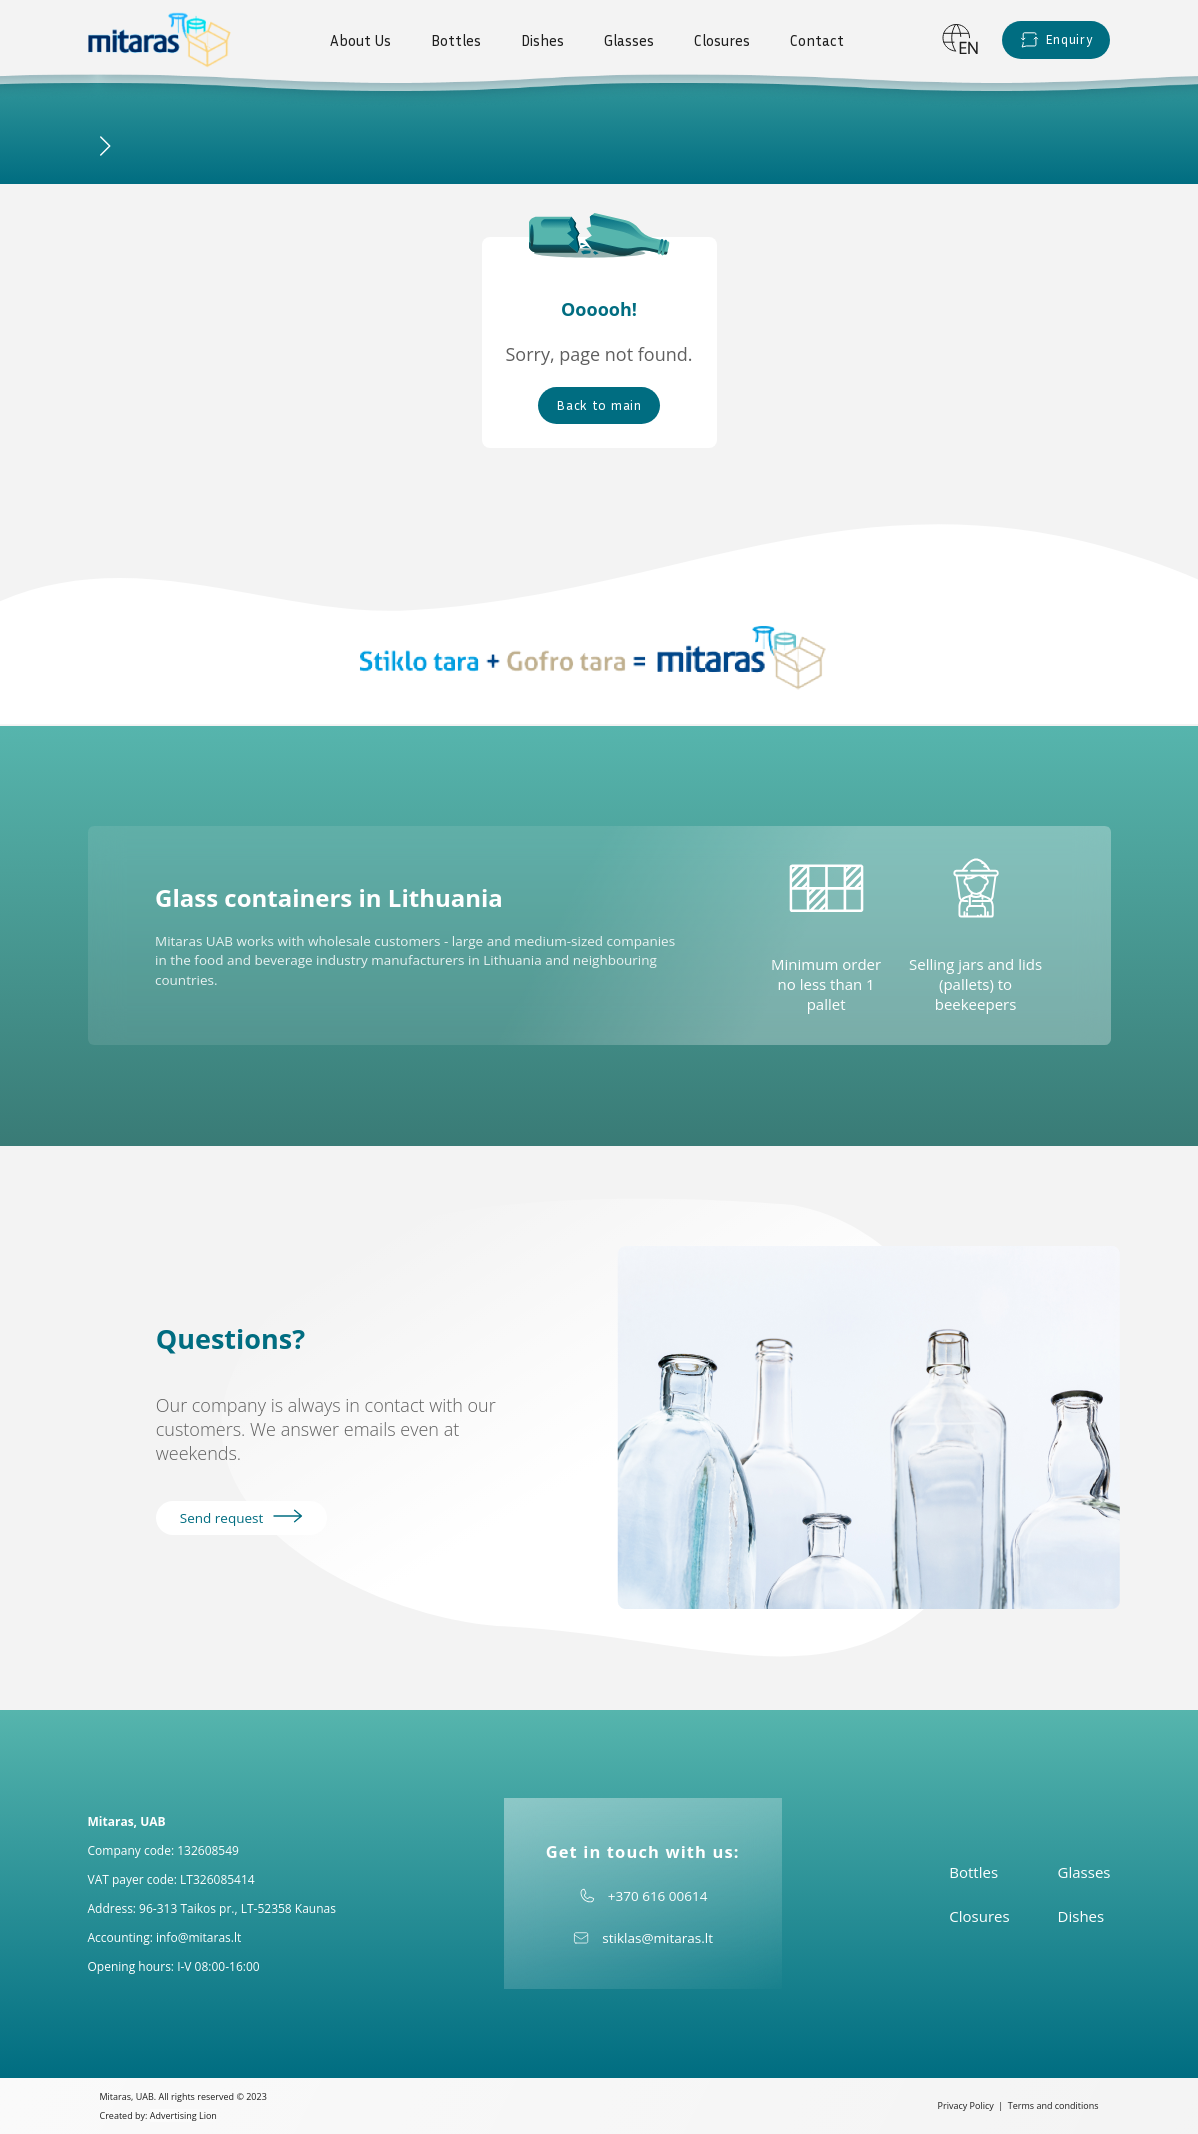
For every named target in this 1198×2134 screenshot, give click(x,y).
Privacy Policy (966, 2105)
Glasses (629, 40)
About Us (360, 40)
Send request (241, 1518)
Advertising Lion (183, 2115)
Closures (722, 40)
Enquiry (1056, 39)
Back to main (598, 405)
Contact (817, 40)
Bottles (456, 40)
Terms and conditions (1053, 2105)
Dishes (542, 40)
